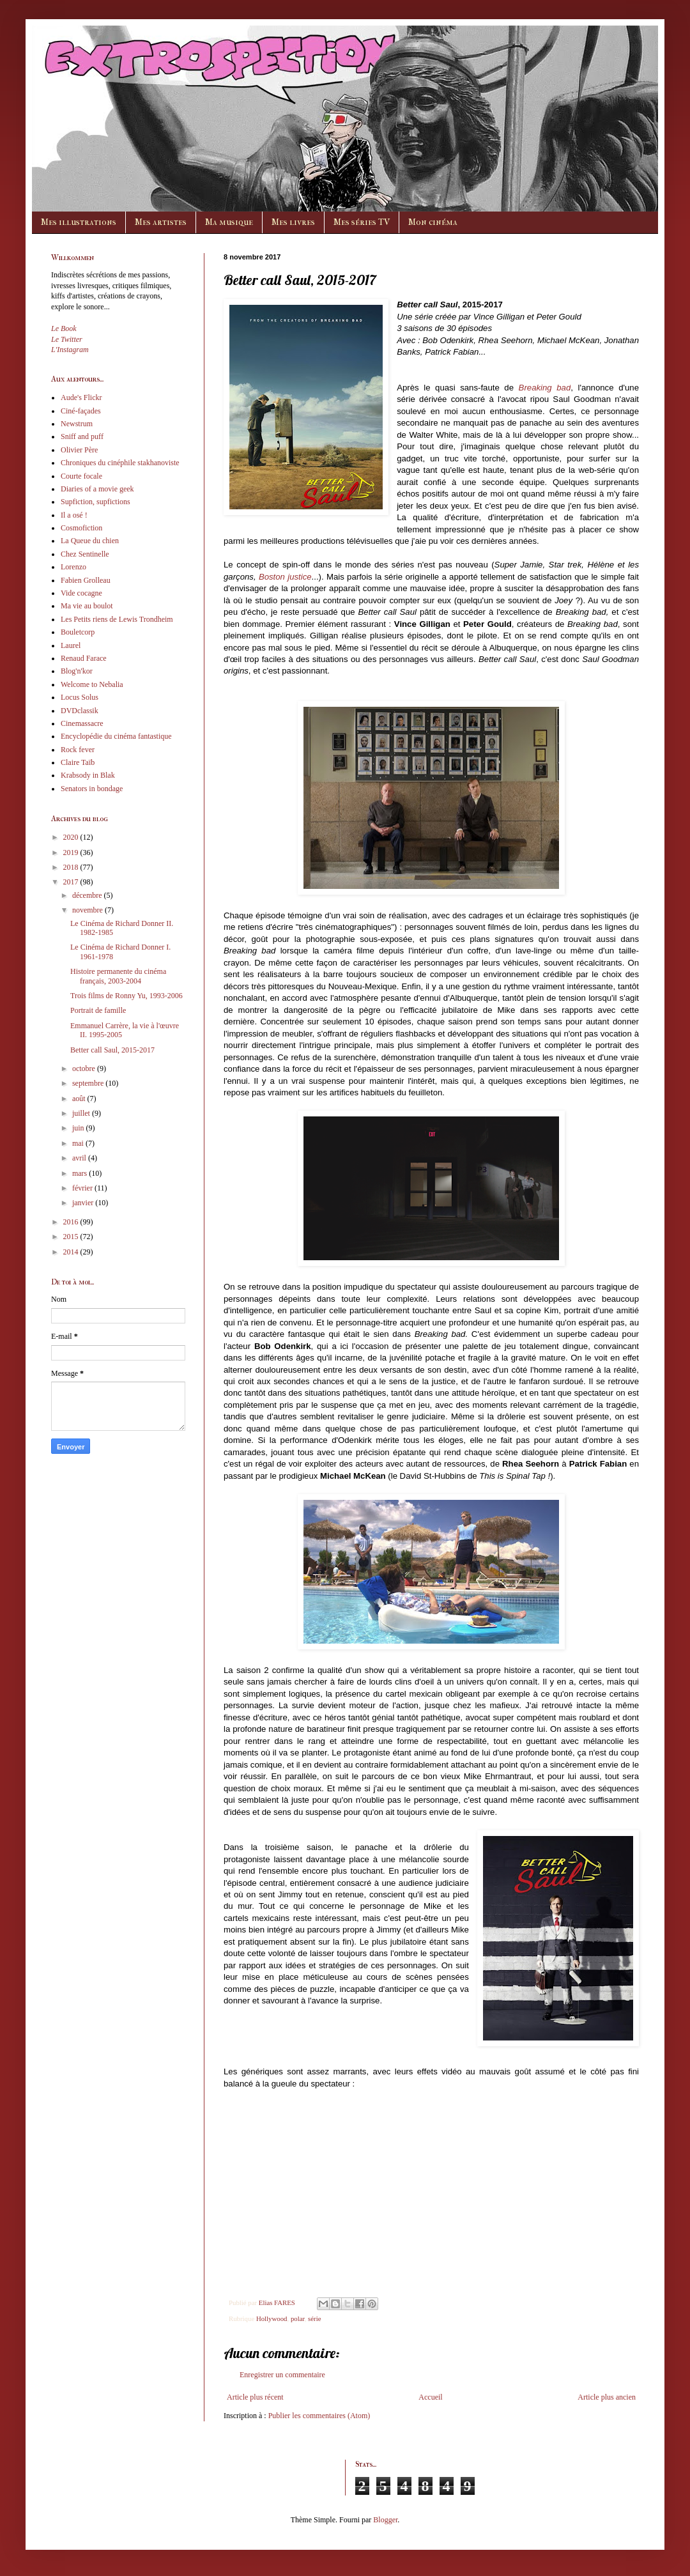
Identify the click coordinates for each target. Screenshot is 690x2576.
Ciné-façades (81, 410)
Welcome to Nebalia (92, 684)
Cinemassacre (82, 723)
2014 (71, 1251)
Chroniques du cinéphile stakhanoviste (120, 462)
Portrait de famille (98, 1010)
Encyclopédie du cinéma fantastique (116, 736)
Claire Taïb (78, 762)
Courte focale (81, 476)
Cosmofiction (81, 527)
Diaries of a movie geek (97, 488)
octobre (84, 1068)
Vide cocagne (81, 593)
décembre (88, 895)
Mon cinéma (432, 222)
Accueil (430, 2397)
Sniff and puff (82, 436)
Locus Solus (79, 697)
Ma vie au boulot (87, 605)
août (80, 1098)
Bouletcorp (78, 632)
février (83, 1188)
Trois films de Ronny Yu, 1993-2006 (126, 995)
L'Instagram (70, 349)
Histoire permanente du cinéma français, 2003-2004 (118, 976)
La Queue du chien (90, 540)
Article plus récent (255, 2397)
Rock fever (78, 749)
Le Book (64, 328)
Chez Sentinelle (85, 554)
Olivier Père (79, 449)
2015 (71, 1236)
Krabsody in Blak (88, 775)
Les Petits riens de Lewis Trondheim (117, 619)
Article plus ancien (607, 2397)
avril (80, 1157)
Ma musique (229, 222)
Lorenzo (73, 566)
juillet (82, 1113)
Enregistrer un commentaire (282, 2374)
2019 (71, 852)
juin (79, 1127)
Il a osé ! (74, 515)
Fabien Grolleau (86, 580)
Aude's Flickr (81, 397)
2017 (71, 881)
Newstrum (77, 423)
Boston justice (285, 577)
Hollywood (272, 2318)
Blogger (385, 2519)
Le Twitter (66, 339)
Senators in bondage (92, 788)
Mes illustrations (78, 222)
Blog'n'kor (77, 671)
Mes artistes (161, 222)
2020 (71, 837)
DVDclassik (79, 710)
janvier (83, 1202)
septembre (88, 1083)
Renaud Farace (84, 658)
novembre (88, 910)
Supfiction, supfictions (95, 501)
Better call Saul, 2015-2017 (112, 1049)
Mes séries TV (362, 222)
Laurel (70, 645)
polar (298, 2318)
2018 (71, 867)
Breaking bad (545, 387)
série (314, 2318)
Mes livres (293, 222)
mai (79, 1143)
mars (80, 1173)
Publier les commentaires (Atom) (319, 2415)
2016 (71, 1221)
